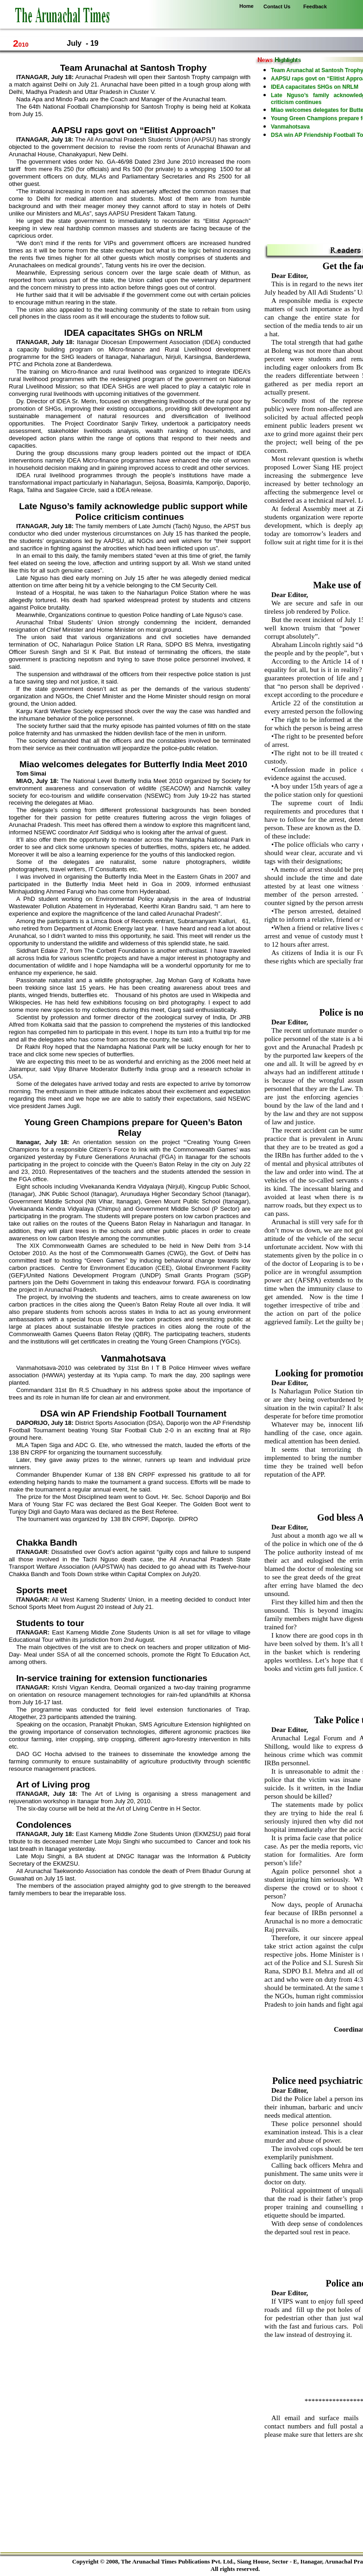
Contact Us (276, 6)
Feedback (315, 6)
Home (246, 6)
